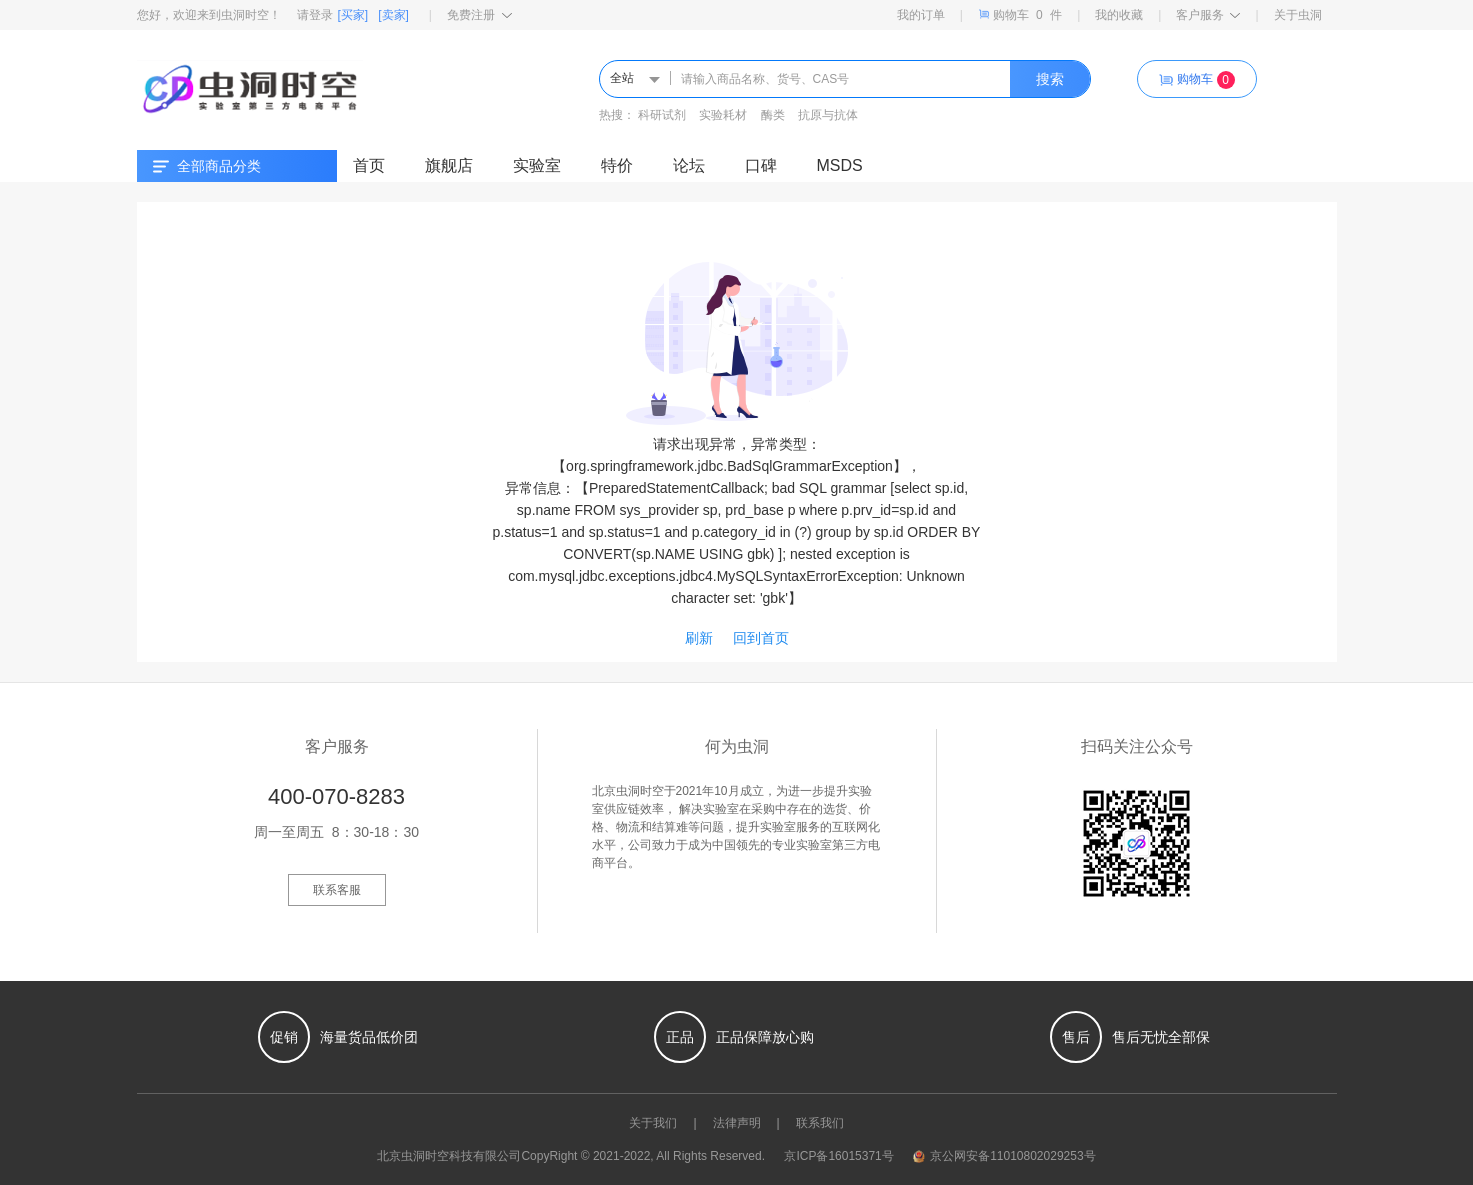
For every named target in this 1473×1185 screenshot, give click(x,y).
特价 (617, 165)
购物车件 (1020, 14)
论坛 (689, 165)
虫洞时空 (425, 1156)
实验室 (537, 165)
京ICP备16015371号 (838, 1156)
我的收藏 (1119, 15)
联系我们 (820, 1123)
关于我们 (653, 1123)
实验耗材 (723, 115)
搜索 (1050, 79)
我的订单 (921, 15)
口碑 (761, 165)
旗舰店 (449, 165)
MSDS (840, 165)
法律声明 (737, 1123)
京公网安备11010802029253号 (1004, 1156)
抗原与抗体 (828, 115)
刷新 (699, 638)
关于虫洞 (1298, 15)
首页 (369, 165)
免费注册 (479, 15)
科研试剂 (662, 115)
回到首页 (761, 638)
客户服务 (1208, 15)
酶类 (773, 115)
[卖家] (393, 15)
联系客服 (337, 890)
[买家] (353, 15)
